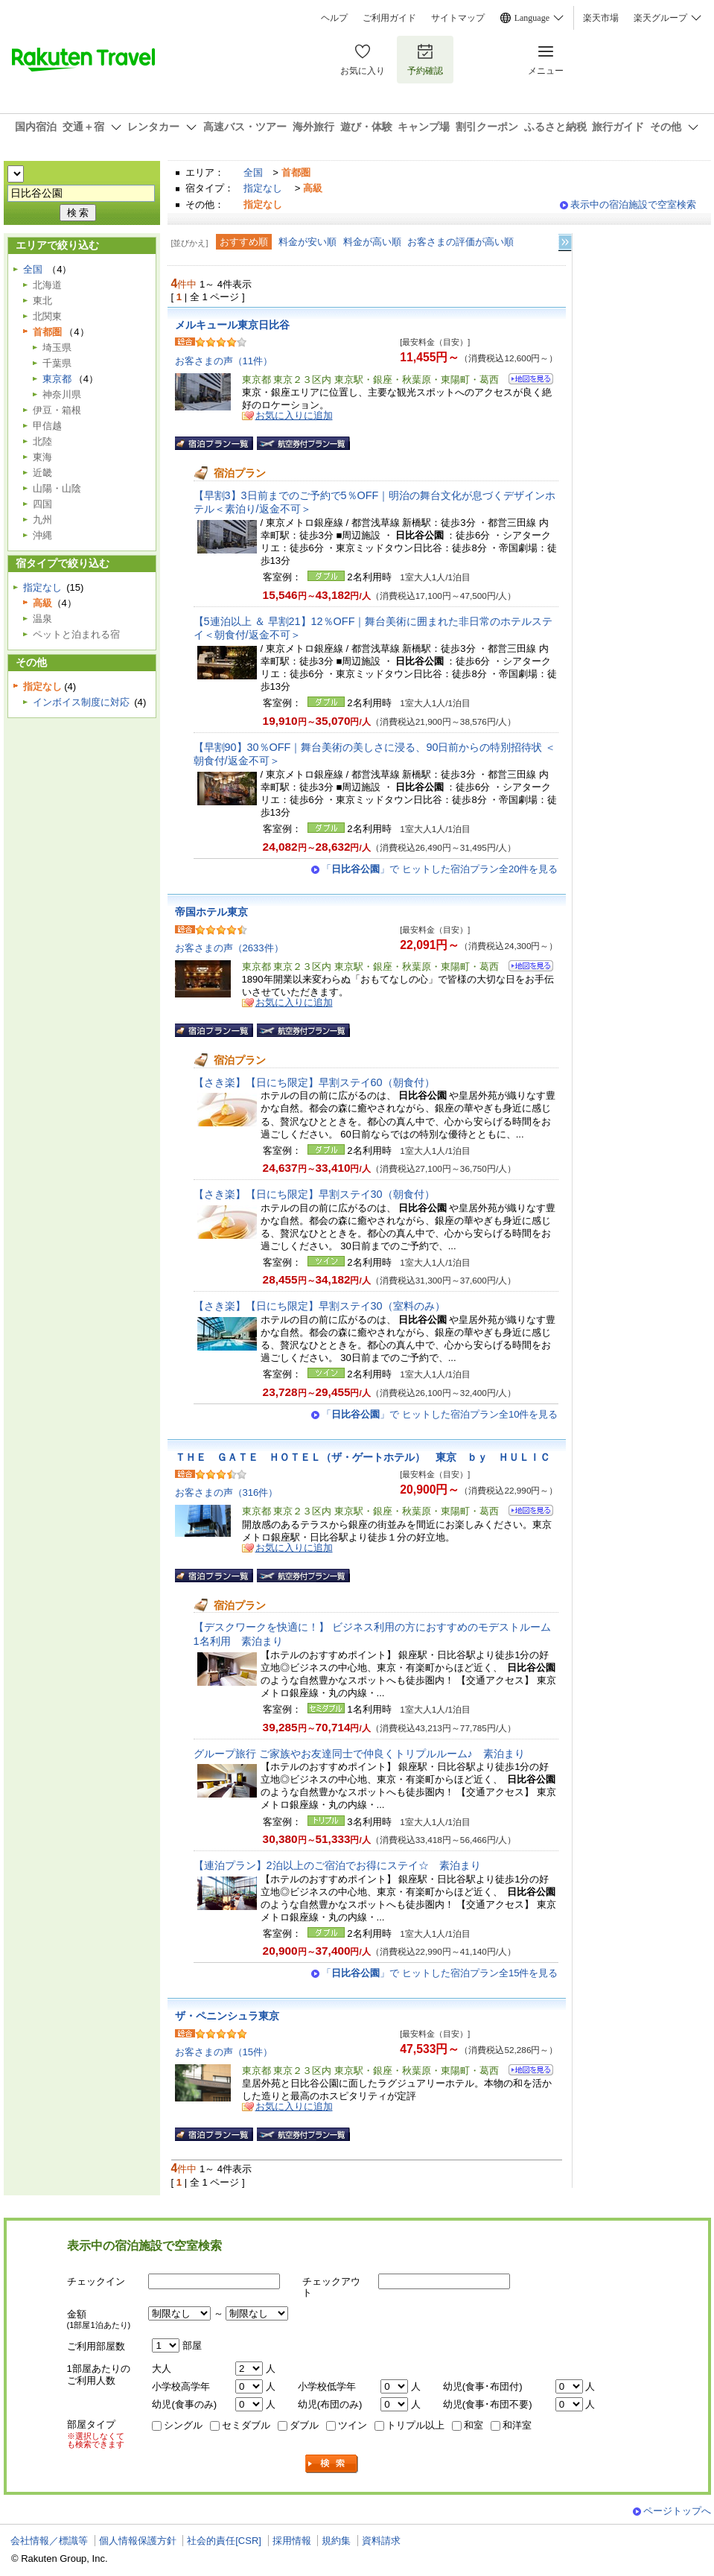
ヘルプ (334, 18)
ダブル (304, 2425)
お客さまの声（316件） (226, 1492)
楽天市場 (601, 18)
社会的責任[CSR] (224, 2540)
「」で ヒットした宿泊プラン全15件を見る (440, 1973)
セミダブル (246, 2425)
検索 (332, 2464)
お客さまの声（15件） (224, 2052)
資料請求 (381, 2540)
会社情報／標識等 (49, 2540)
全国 (253, 172)
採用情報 (291, 2540)
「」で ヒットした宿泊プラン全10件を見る (440, 1414)
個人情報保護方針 (137, 2540)
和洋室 (517, 2425)
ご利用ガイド (389, 18)
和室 (473, 2425)
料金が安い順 (307, 241)
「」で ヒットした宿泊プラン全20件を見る (440, 869)
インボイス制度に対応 (81, 702)
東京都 (56, 378)
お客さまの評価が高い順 (460, 241)
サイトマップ (458, 18)
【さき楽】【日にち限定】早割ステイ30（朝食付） (314, 1194)
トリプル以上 (415, 2425)
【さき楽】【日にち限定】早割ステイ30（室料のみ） (319, 1306)
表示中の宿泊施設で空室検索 (633, 204)
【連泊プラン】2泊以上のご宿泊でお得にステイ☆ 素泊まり (337, 1865)
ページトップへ (677, 2510)
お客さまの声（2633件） (229, 948)
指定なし (262, 188)
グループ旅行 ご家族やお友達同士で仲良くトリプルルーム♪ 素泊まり (359, 1754)
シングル (183, 2425)
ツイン (352, 2425)
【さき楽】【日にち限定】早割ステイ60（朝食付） (314, 1082)
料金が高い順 (372, 241)
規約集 (336, 2540)
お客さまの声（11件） (224, 361)
